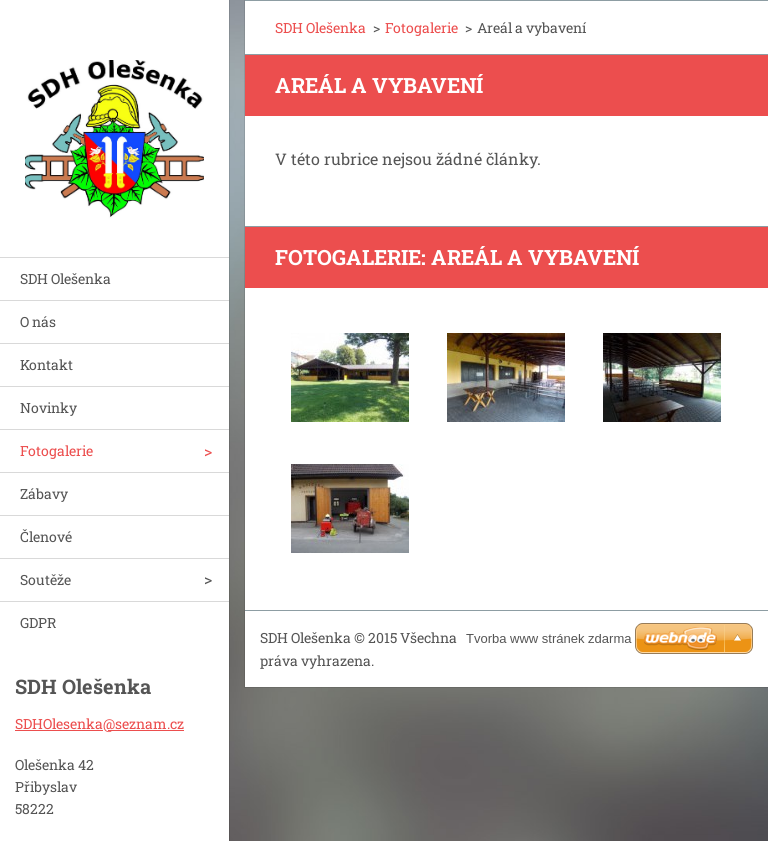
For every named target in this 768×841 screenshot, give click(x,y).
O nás (38, 321)
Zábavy (44, 493)
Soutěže (45, 579)
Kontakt (46, 364)
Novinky (48, 407)
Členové (46, 536)
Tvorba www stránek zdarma (548, 638)
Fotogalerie (56, 450)
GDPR (38, 622)
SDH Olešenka (65, 278)
